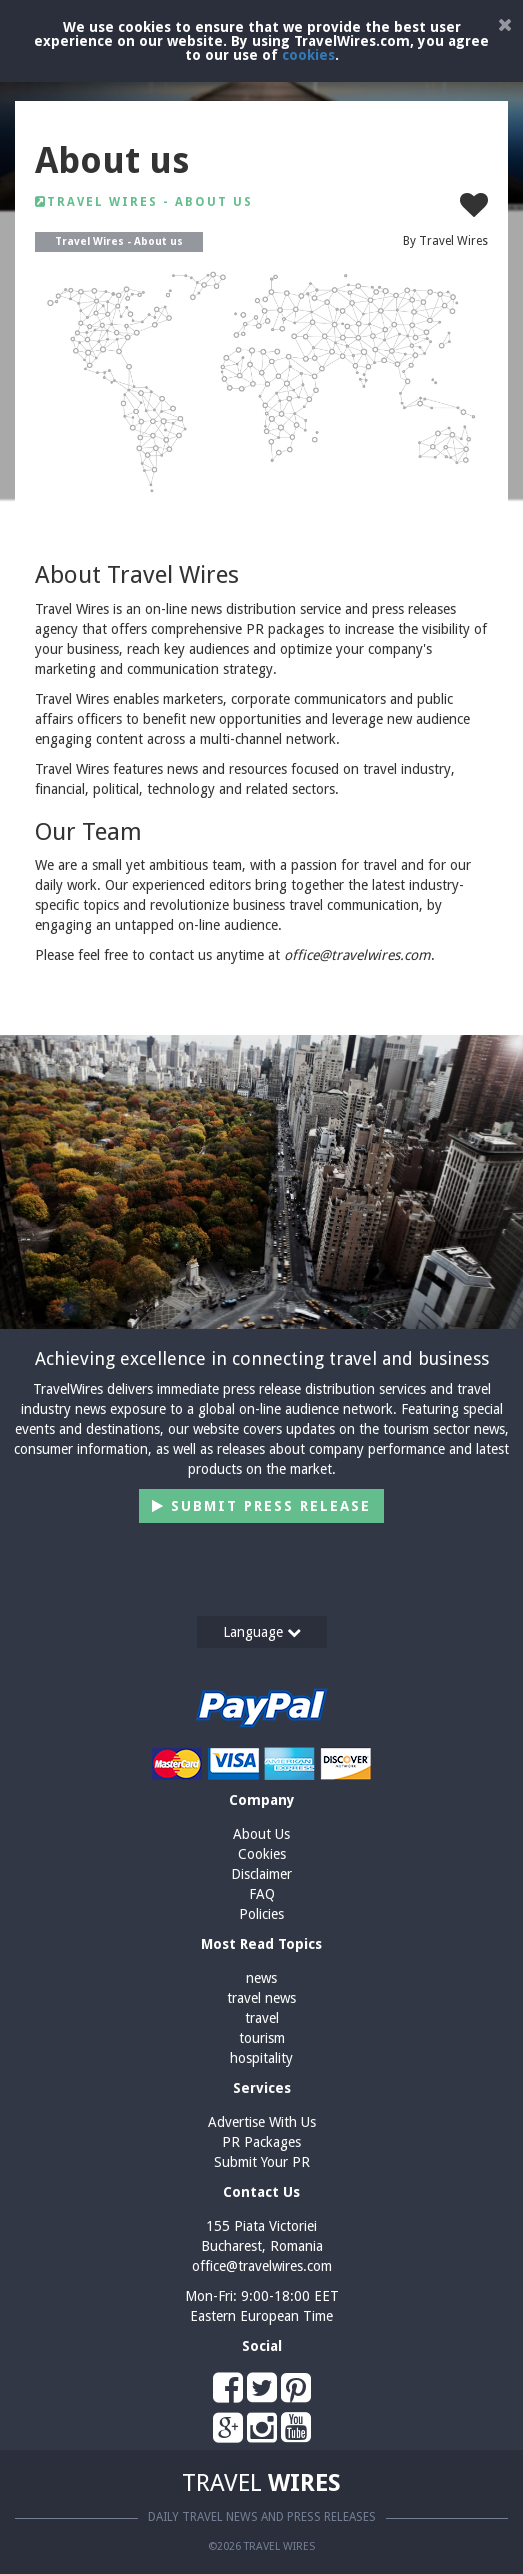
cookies (308, 55)
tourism (262, 2038)
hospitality (261, 2058)
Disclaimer (261, 1874)
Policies (261, 1914)
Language (262, 1632)
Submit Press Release (261, 1506)
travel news (261, 1998)
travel (262, 2018)
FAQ (262, 1894)
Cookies (262, 1854)
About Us (261, 1834)
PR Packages (261, 2142)
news (261, 1978)
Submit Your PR (262, 2162)
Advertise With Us (262, 2122)
